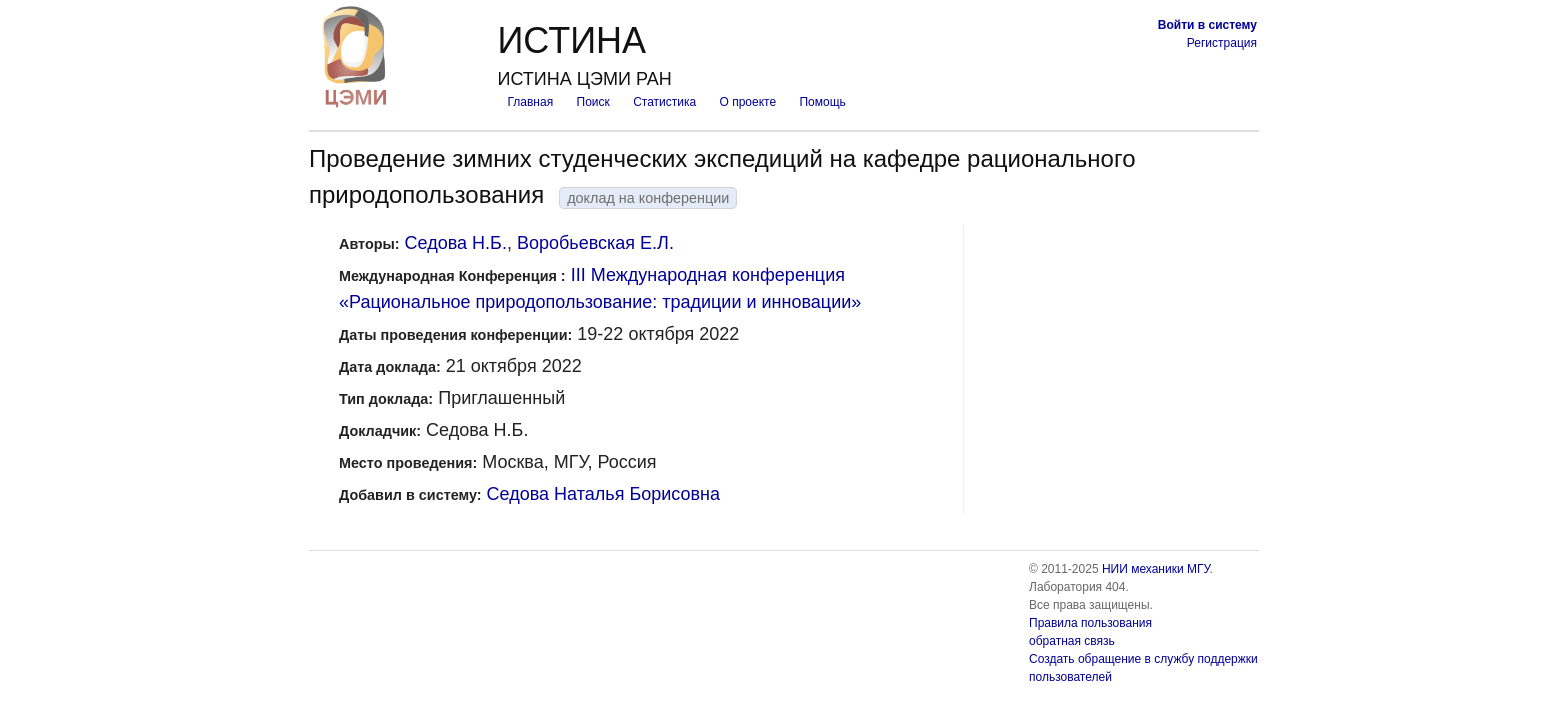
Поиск (593, 102)
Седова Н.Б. (456, 243)
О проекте (748, 102)
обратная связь (1072, 641)
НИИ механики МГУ (1156, 569)
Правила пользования (1090, 623)
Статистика (664, 102)
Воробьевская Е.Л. (595, 243)
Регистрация (1222, 43)
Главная (530, 102)
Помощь (822, 102)
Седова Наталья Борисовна (603, 494)
